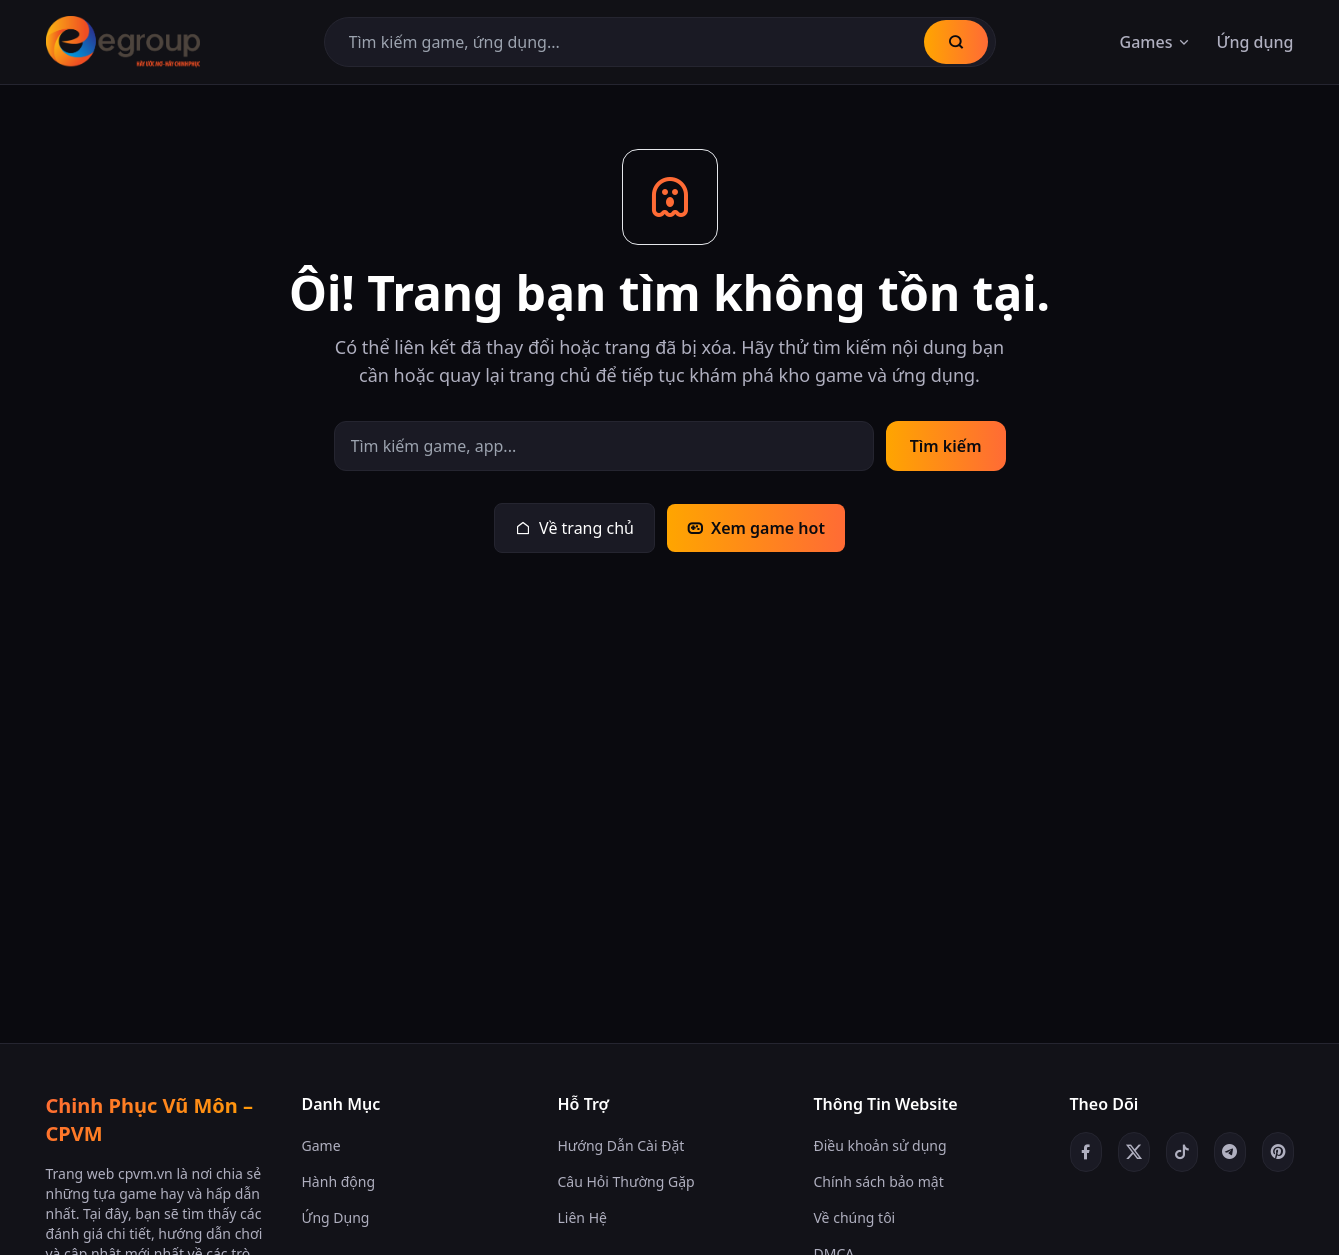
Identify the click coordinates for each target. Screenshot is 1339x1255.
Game (321, 1145)
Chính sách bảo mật (879, 1181)
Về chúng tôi (855, 1217)
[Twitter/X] (1134, 1152)
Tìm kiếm (946, 446)
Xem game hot (756, 528)
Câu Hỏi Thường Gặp (626, 1181)
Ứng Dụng (336, 1217)
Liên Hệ (582, 1217)
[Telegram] (1230, 1152)
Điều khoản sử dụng (880, 1145)
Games (1156, 42)
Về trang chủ (574, 528)
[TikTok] (1182, 1152)
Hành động (339, 1181)
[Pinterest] (1278, 1152)
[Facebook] (1086, 1152)
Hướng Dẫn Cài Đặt (621, 1145)
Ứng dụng (1254, 42)
